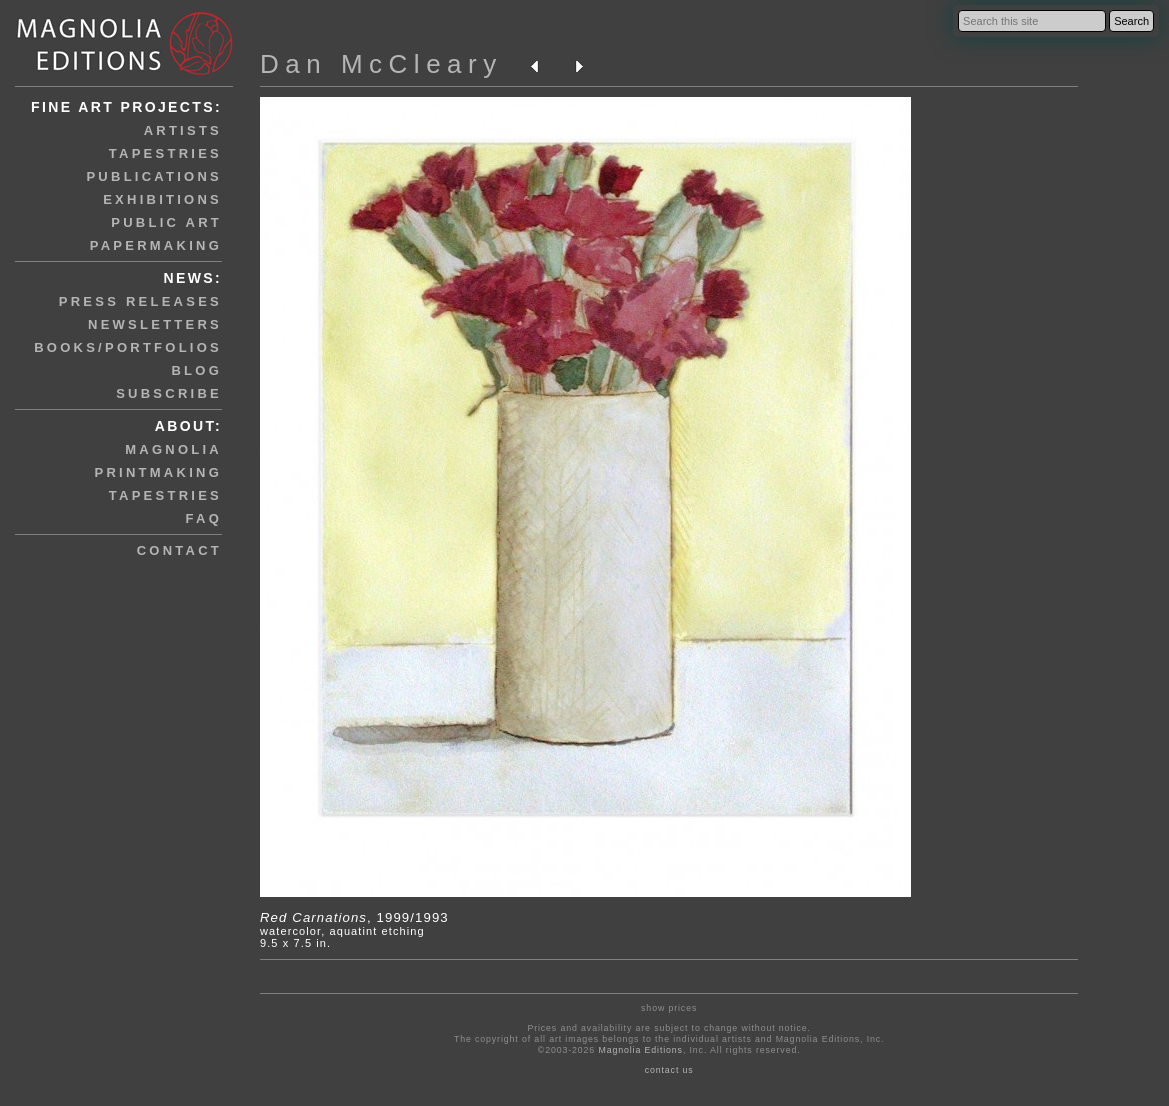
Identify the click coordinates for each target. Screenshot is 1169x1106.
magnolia (173, 449)
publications (154, 176)
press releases (140, 301)
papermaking (156, 245)
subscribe (169, 393)
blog (196, 370)
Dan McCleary (381, 64)
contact (179, 550)
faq (204, 518)
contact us (669, 1070)
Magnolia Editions (640, 1050)
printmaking (158, 472)
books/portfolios (128, 347)
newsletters (155, 324)
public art (166, 222)
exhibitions (162, 199)
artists (183, 130)
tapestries (165, 153)
